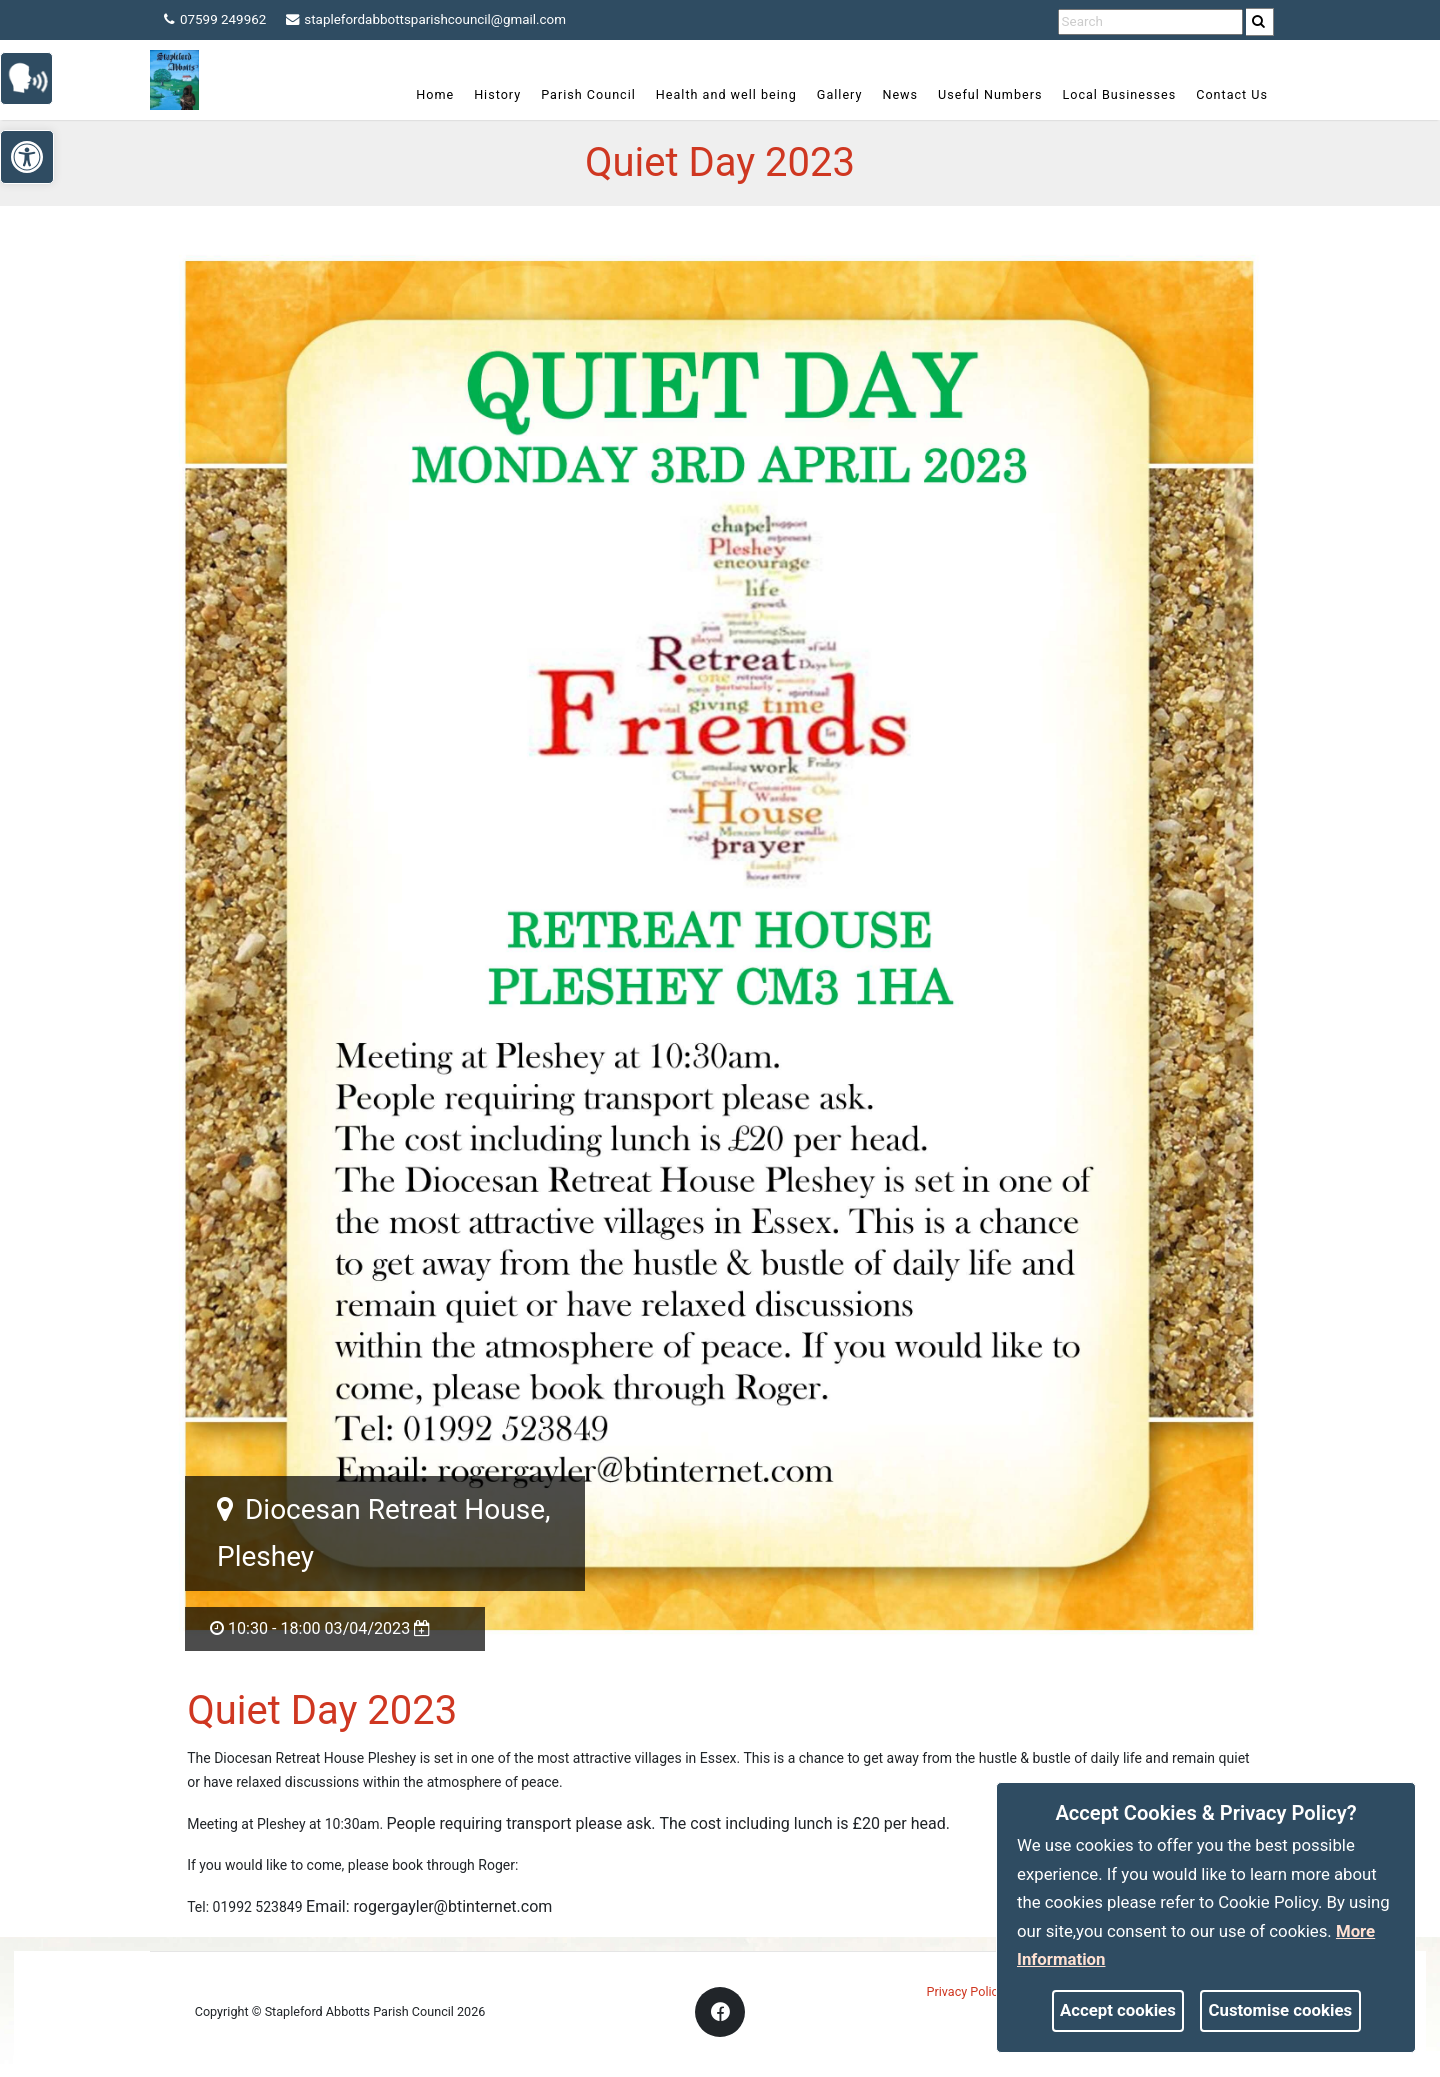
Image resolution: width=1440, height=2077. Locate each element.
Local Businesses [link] (1119, 94)
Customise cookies (1281, 2010)
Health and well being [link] (726, 94)
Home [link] (435, 94)
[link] (1259, 22)
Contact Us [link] (1232, 94)
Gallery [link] (840, 94)
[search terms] (1151, 22)
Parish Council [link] (588, 94)
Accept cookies (1118, 2010)
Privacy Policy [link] (966, 1991)
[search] (1261, 22)
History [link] (497, 94)
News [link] (900, 94)
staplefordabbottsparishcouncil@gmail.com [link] (437, 20)
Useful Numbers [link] (990, 94)
